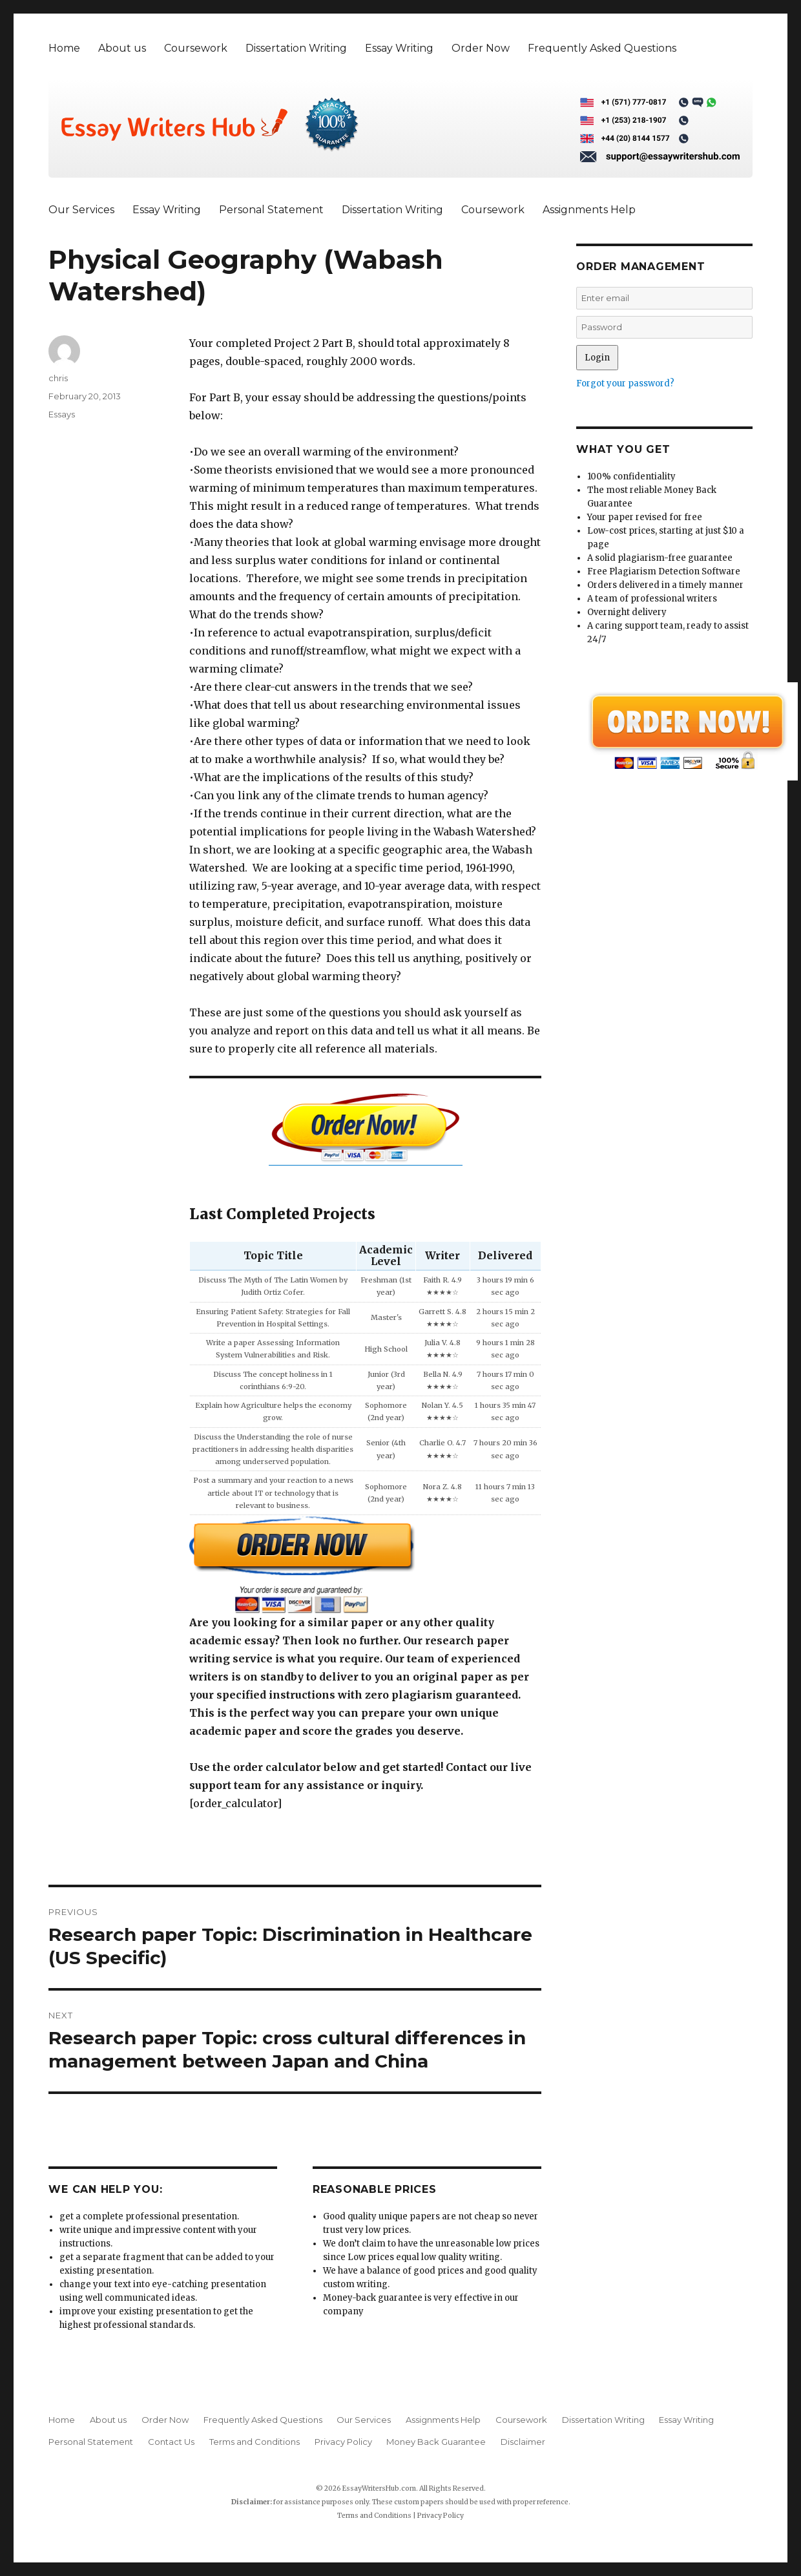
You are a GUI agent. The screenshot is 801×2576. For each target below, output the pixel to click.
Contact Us (171, 2441)
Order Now (481, 48)
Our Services (81, 210)
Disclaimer (523, 2441)
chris (58, 378)
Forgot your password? (625, 383)
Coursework (195, 48)
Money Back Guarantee (436, 2441)
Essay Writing (399, 48)
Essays (61, 414)
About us (122, 48)
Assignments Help (589, 210)
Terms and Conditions (254, 2441)
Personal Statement (271, 210)
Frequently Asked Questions (602, 48)
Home (64, 48)
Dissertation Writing (296, 48)
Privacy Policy (343, 2441)
